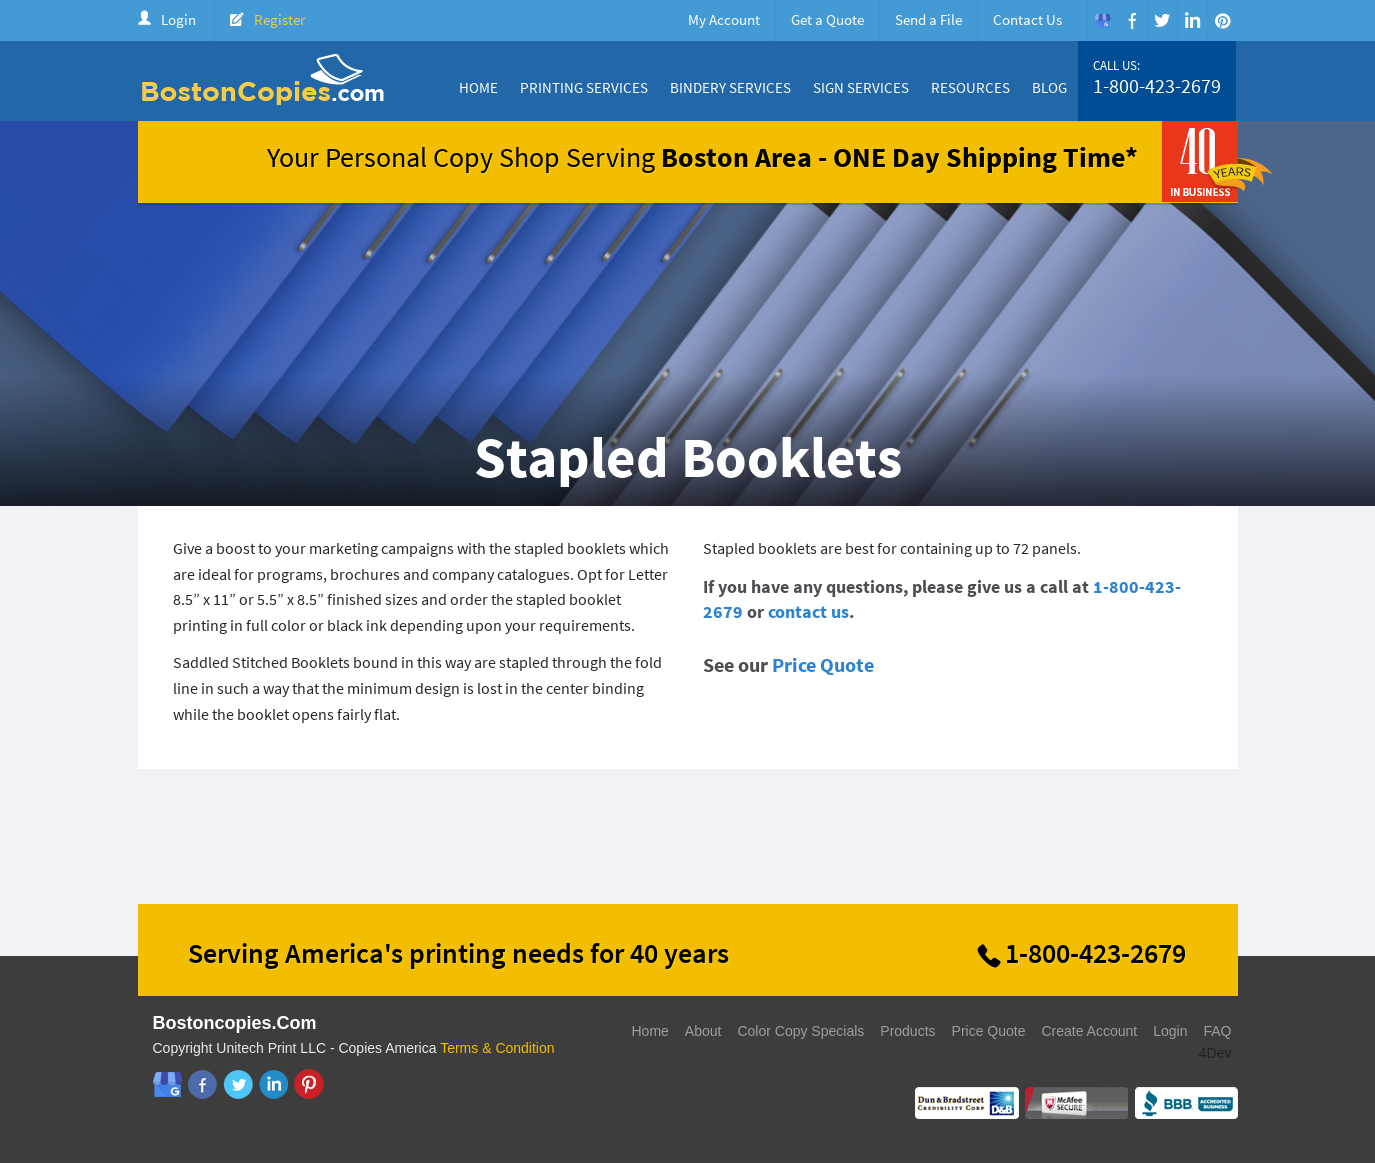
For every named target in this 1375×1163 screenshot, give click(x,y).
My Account (724, 19)
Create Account (1089, 1031)
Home (478, 87)
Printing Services (584, 87)
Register (279, 19)
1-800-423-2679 (1157, 86)
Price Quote (823, 664)
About (703, 1031)
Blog (1049, 87)
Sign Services (861, 87)
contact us (808, 611)
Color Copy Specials (800, 1031)
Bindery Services (730, 87)
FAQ (1217, 1031)
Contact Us (1027, 19)
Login (178, 19)
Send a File (928, 19)
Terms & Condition (497, 1048)
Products (907, 1031)
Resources (970, 87)
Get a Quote (827, 19)
